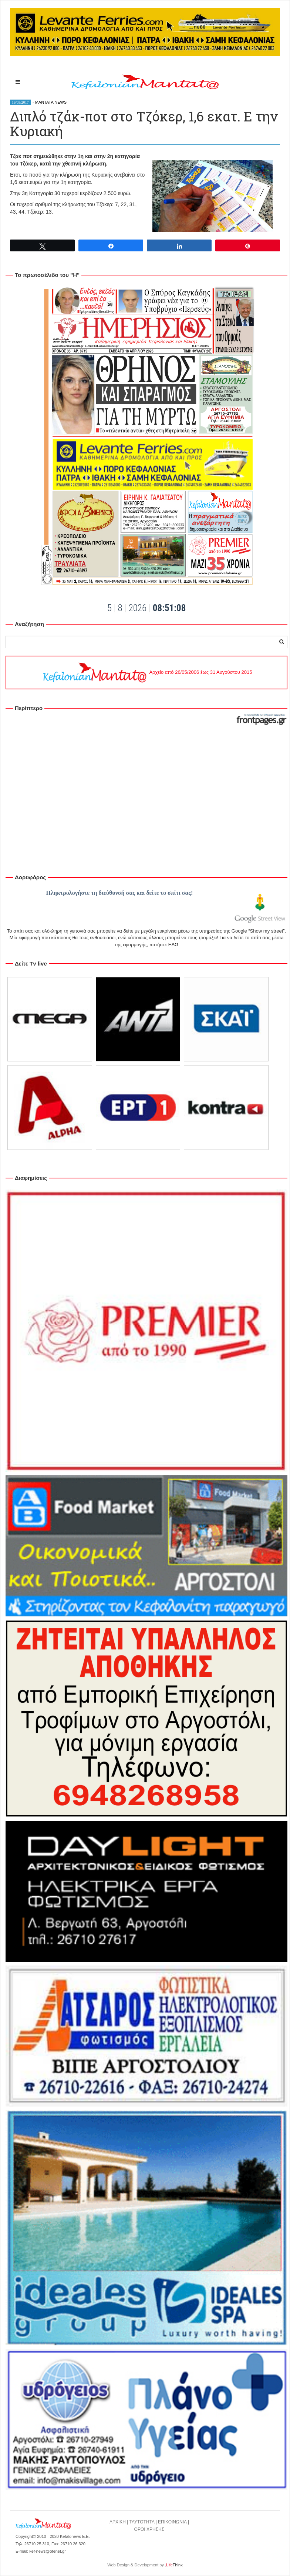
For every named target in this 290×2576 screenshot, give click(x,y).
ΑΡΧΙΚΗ (117, 2522)
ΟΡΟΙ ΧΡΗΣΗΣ (149, 2529)
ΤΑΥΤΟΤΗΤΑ (141, 2522)
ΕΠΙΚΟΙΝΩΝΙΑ (172, 2522)
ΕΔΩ (173, 944)
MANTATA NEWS (51, 102)
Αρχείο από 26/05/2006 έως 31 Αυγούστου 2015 (146, 672)
